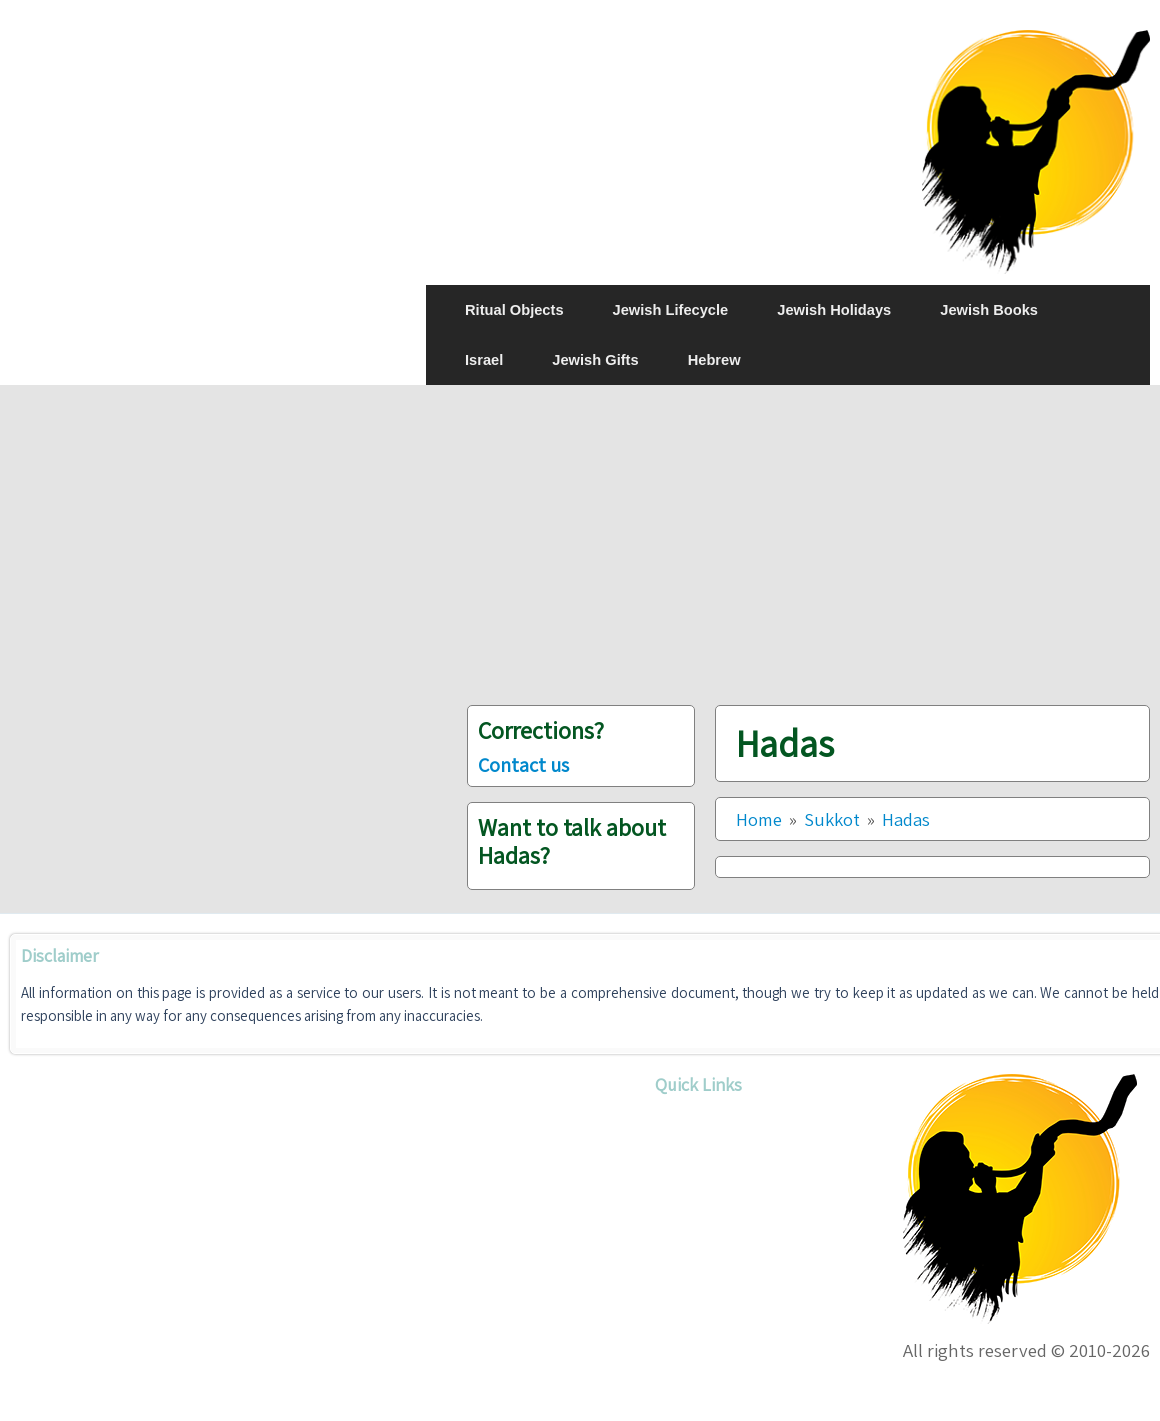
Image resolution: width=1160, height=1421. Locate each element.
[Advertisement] (788, 545)
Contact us (523, 765)
